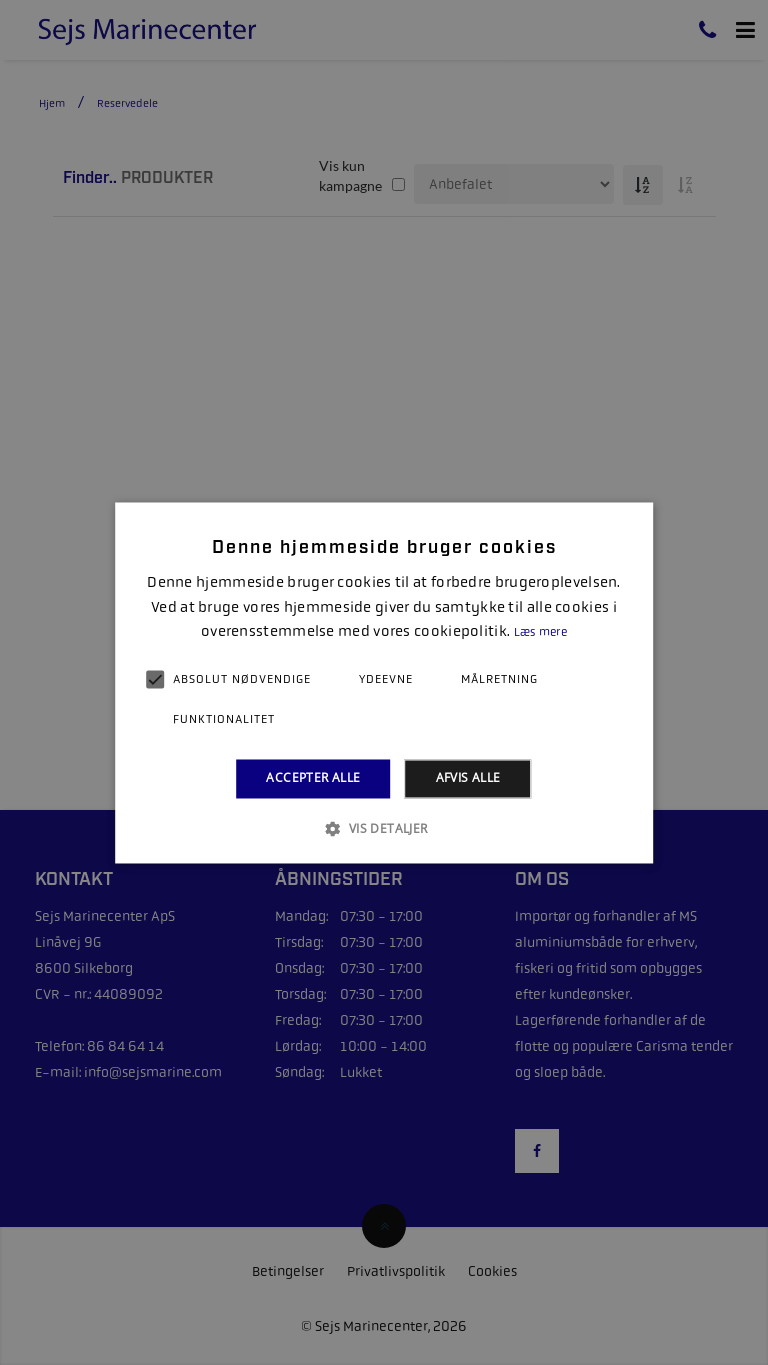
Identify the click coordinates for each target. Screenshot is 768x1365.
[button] (383, 828)
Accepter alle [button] (313, 778)
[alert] (384, 682)
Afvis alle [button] (468, 778)
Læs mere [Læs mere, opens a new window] (540, 633)
